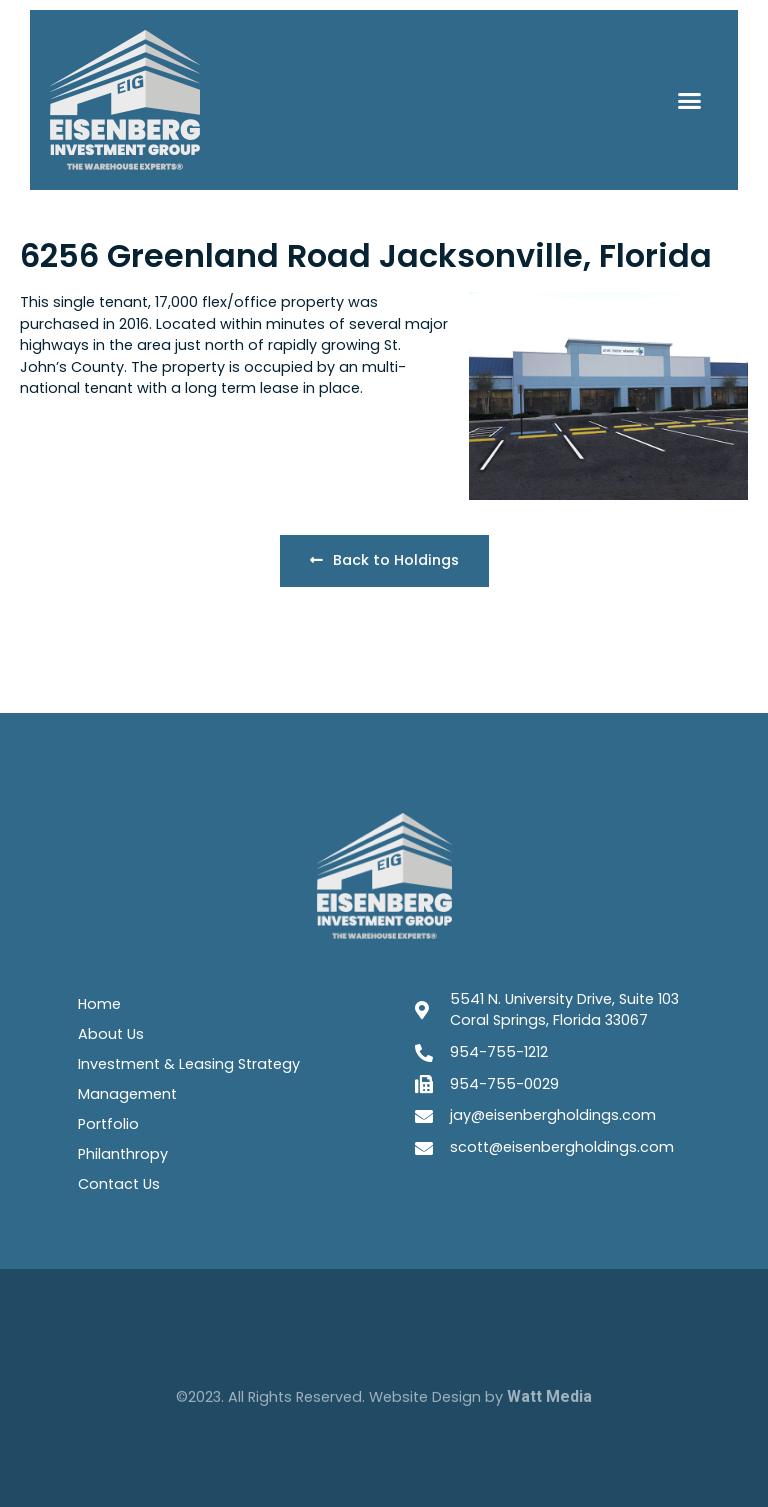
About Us (111, 1034)
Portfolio (108, 1124)
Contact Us (119, 1184)
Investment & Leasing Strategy (189, 1064)
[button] (689, 100)
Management (127, 1094)
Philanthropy (123, 1154)
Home (99, 1004)
